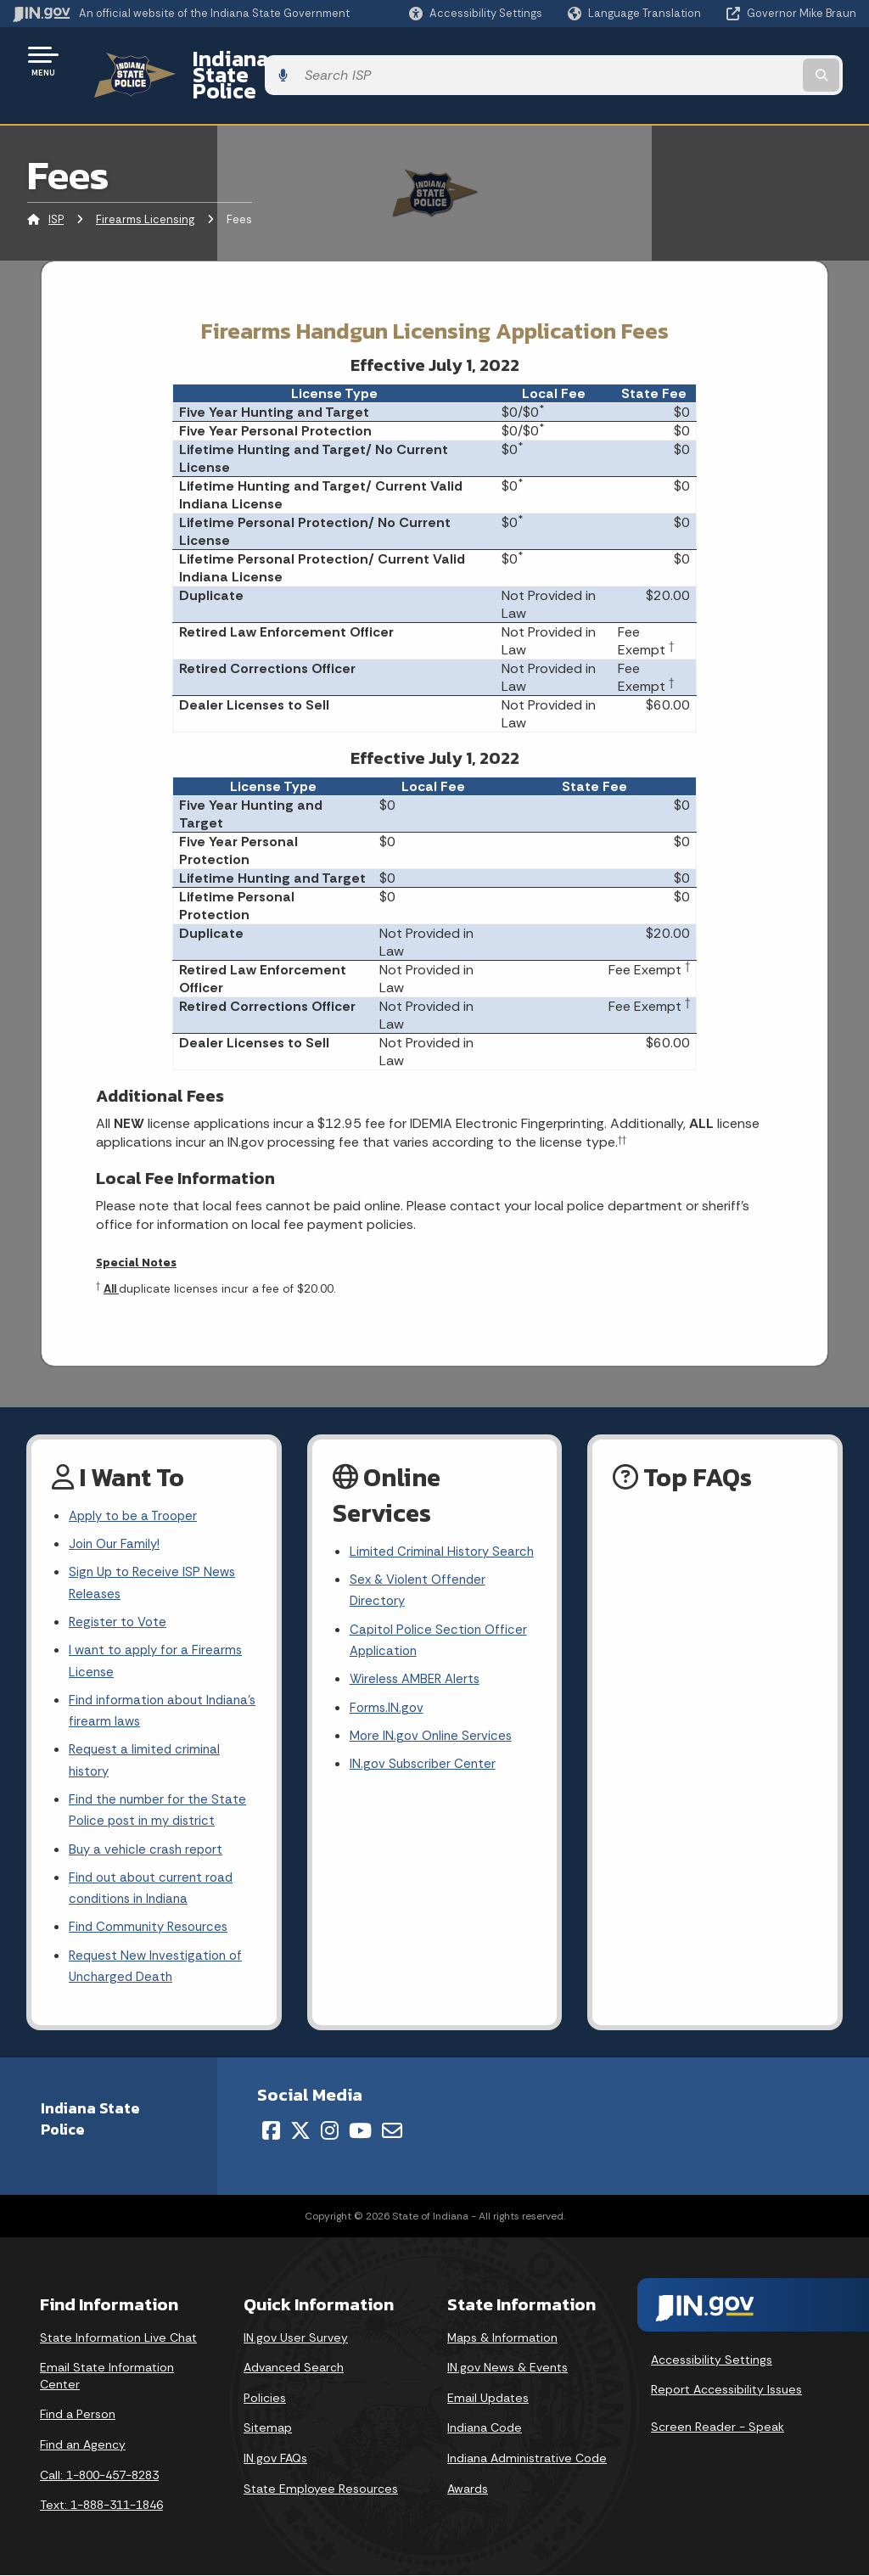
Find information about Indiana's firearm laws (139, 1695)
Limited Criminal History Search (421, 1534)
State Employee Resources (321, 2489)
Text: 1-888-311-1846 (101, 2506)
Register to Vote (120, 1600)
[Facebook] (271, 2132)
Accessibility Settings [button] (711, 2360)
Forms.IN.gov (388, 1712)
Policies (265, 2398)
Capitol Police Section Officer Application (441, 1640)
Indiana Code (484, 2429)
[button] (475, 13)
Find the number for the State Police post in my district (161, 1800)
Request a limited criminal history (147, 1747)
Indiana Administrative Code (527, 2459)
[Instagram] (330, 2132)
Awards (467, 2489)
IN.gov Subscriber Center (425, 1772)
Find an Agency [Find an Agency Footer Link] (83, 2446)
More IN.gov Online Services (434, 1742)
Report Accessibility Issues (726, 2391)
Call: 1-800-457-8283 (99, 2475)
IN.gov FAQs (275, 2459)
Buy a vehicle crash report (148, 1842)
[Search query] (762, 60)
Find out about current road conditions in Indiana (155, 1883)
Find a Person (77, 2415)
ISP (56, 190)
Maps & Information (502, 2338)
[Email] (392, 2132)
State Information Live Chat (118, 2338)
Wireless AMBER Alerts (418, 1682)
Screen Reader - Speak (717, 2427)
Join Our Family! (117, 1518)
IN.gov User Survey (296, 2338)
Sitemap (268, 2429)
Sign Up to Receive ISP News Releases (155, 1559)
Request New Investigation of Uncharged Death (159, 1966)
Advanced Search (294, 2369)
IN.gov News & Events (507, 2369)
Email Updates (488, 2398)
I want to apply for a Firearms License (159, 1641)
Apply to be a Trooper (137, 1487)
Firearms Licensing (145, 190)
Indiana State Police (271, 60)
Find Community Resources (153, 1924)
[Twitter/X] (300, 2132)
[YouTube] (360, 2132)
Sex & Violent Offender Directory (421, 1588)
